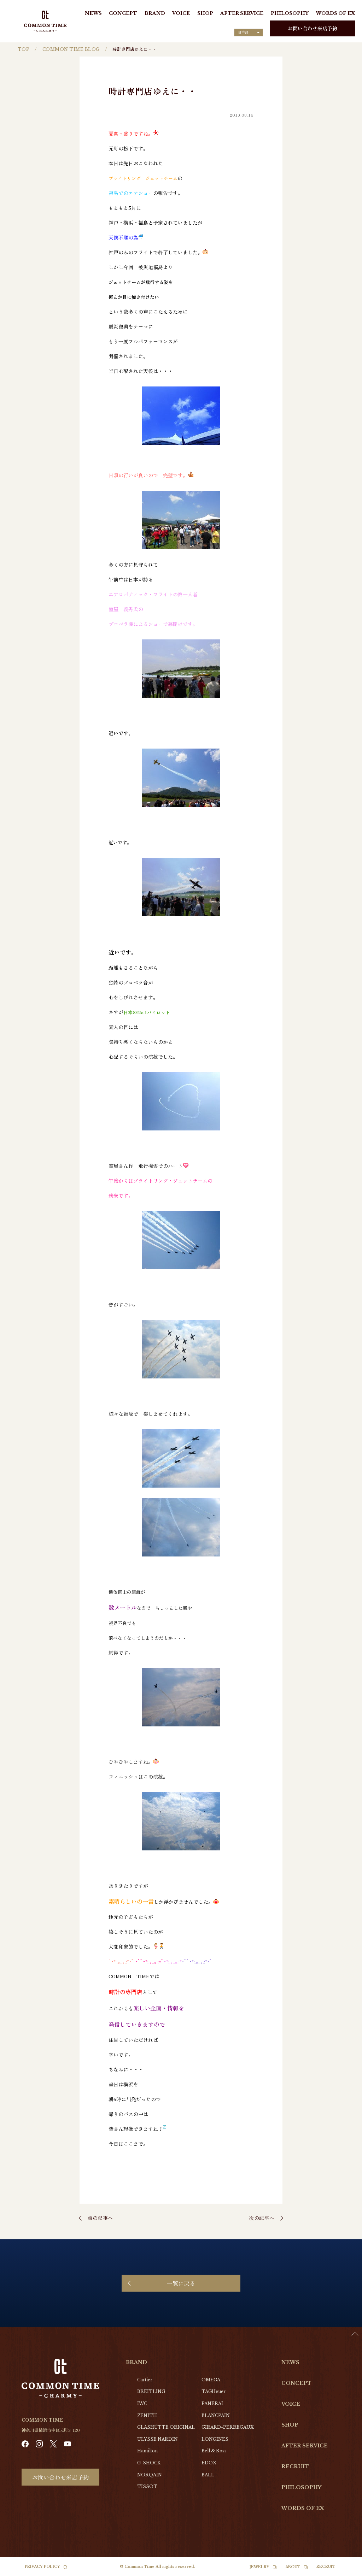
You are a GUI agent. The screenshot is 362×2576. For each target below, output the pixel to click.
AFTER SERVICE (241, 13)
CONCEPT (123, 13)
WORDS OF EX (335, 13)
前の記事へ (100, 2217)
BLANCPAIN (216, 2415)
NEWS (93, 13)
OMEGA (211, 2379)
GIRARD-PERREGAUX (228, 2427)
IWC (142, 2403)
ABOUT (292, 2567)
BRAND (155, 13)
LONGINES (215, 2439)
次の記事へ (262, 2217)
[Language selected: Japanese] (248, 32)
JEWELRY (259, 2567)
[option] (344, 2571)
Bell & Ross (214, 2450)
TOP (23, 49)
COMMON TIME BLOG (71, 49)
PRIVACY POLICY (42, 2566)
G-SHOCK (148, 2462)
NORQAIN (149, 2474)
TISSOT (147, 2486)
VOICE (181, 13)
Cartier (144, 2379)
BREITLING (151, 2391)
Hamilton (147, 2450)
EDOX (209, 2462)
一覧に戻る (181, 2283)
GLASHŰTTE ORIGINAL (166, 2427)
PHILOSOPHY (290, 13)
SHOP (205, 13)
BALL (208, 2474)
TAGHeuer (214, 2391)
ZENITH (147, 2415)
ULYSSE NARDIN (157, 2439)
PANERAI (212, 2403)
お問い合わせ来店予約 (312, 28)
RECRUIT (295, 2466)
